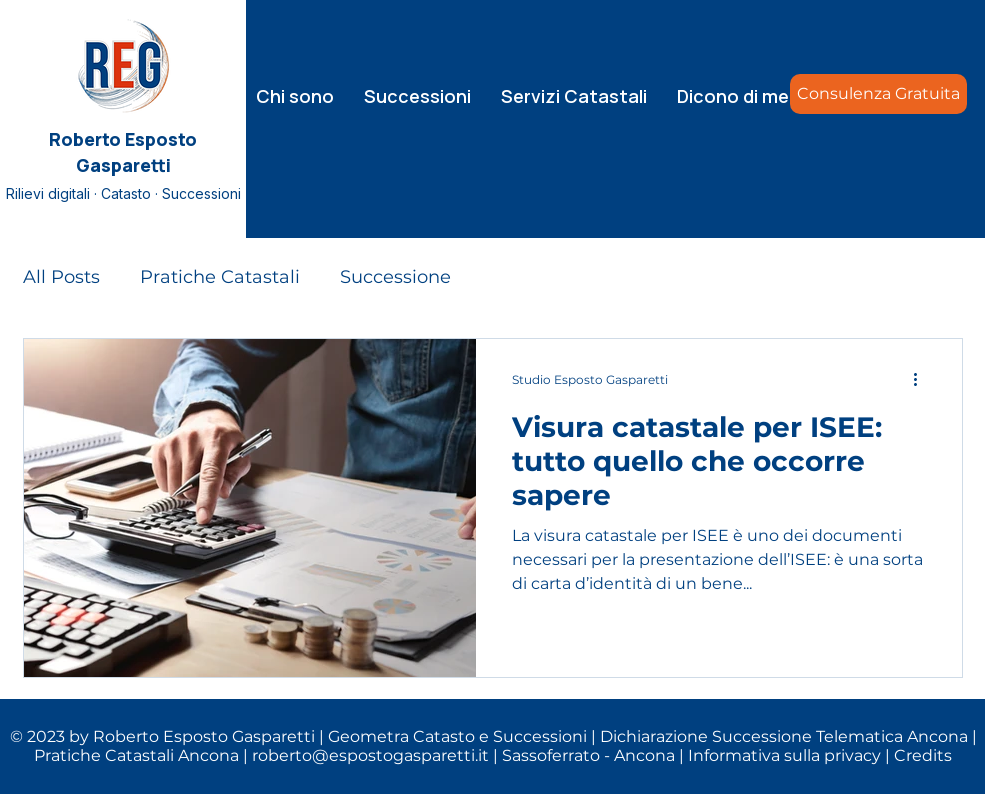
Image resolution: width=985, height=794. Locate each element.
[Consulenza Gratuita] (878, 94)
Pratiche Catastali (220, 277)
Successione (395, 277)
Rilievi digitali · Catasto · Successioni (123, 193)
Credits (923, 755)
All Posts (61, 277)
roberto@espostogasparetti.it (370, 755)
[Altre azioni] (923, 380)
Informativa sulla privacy (784, 755)
